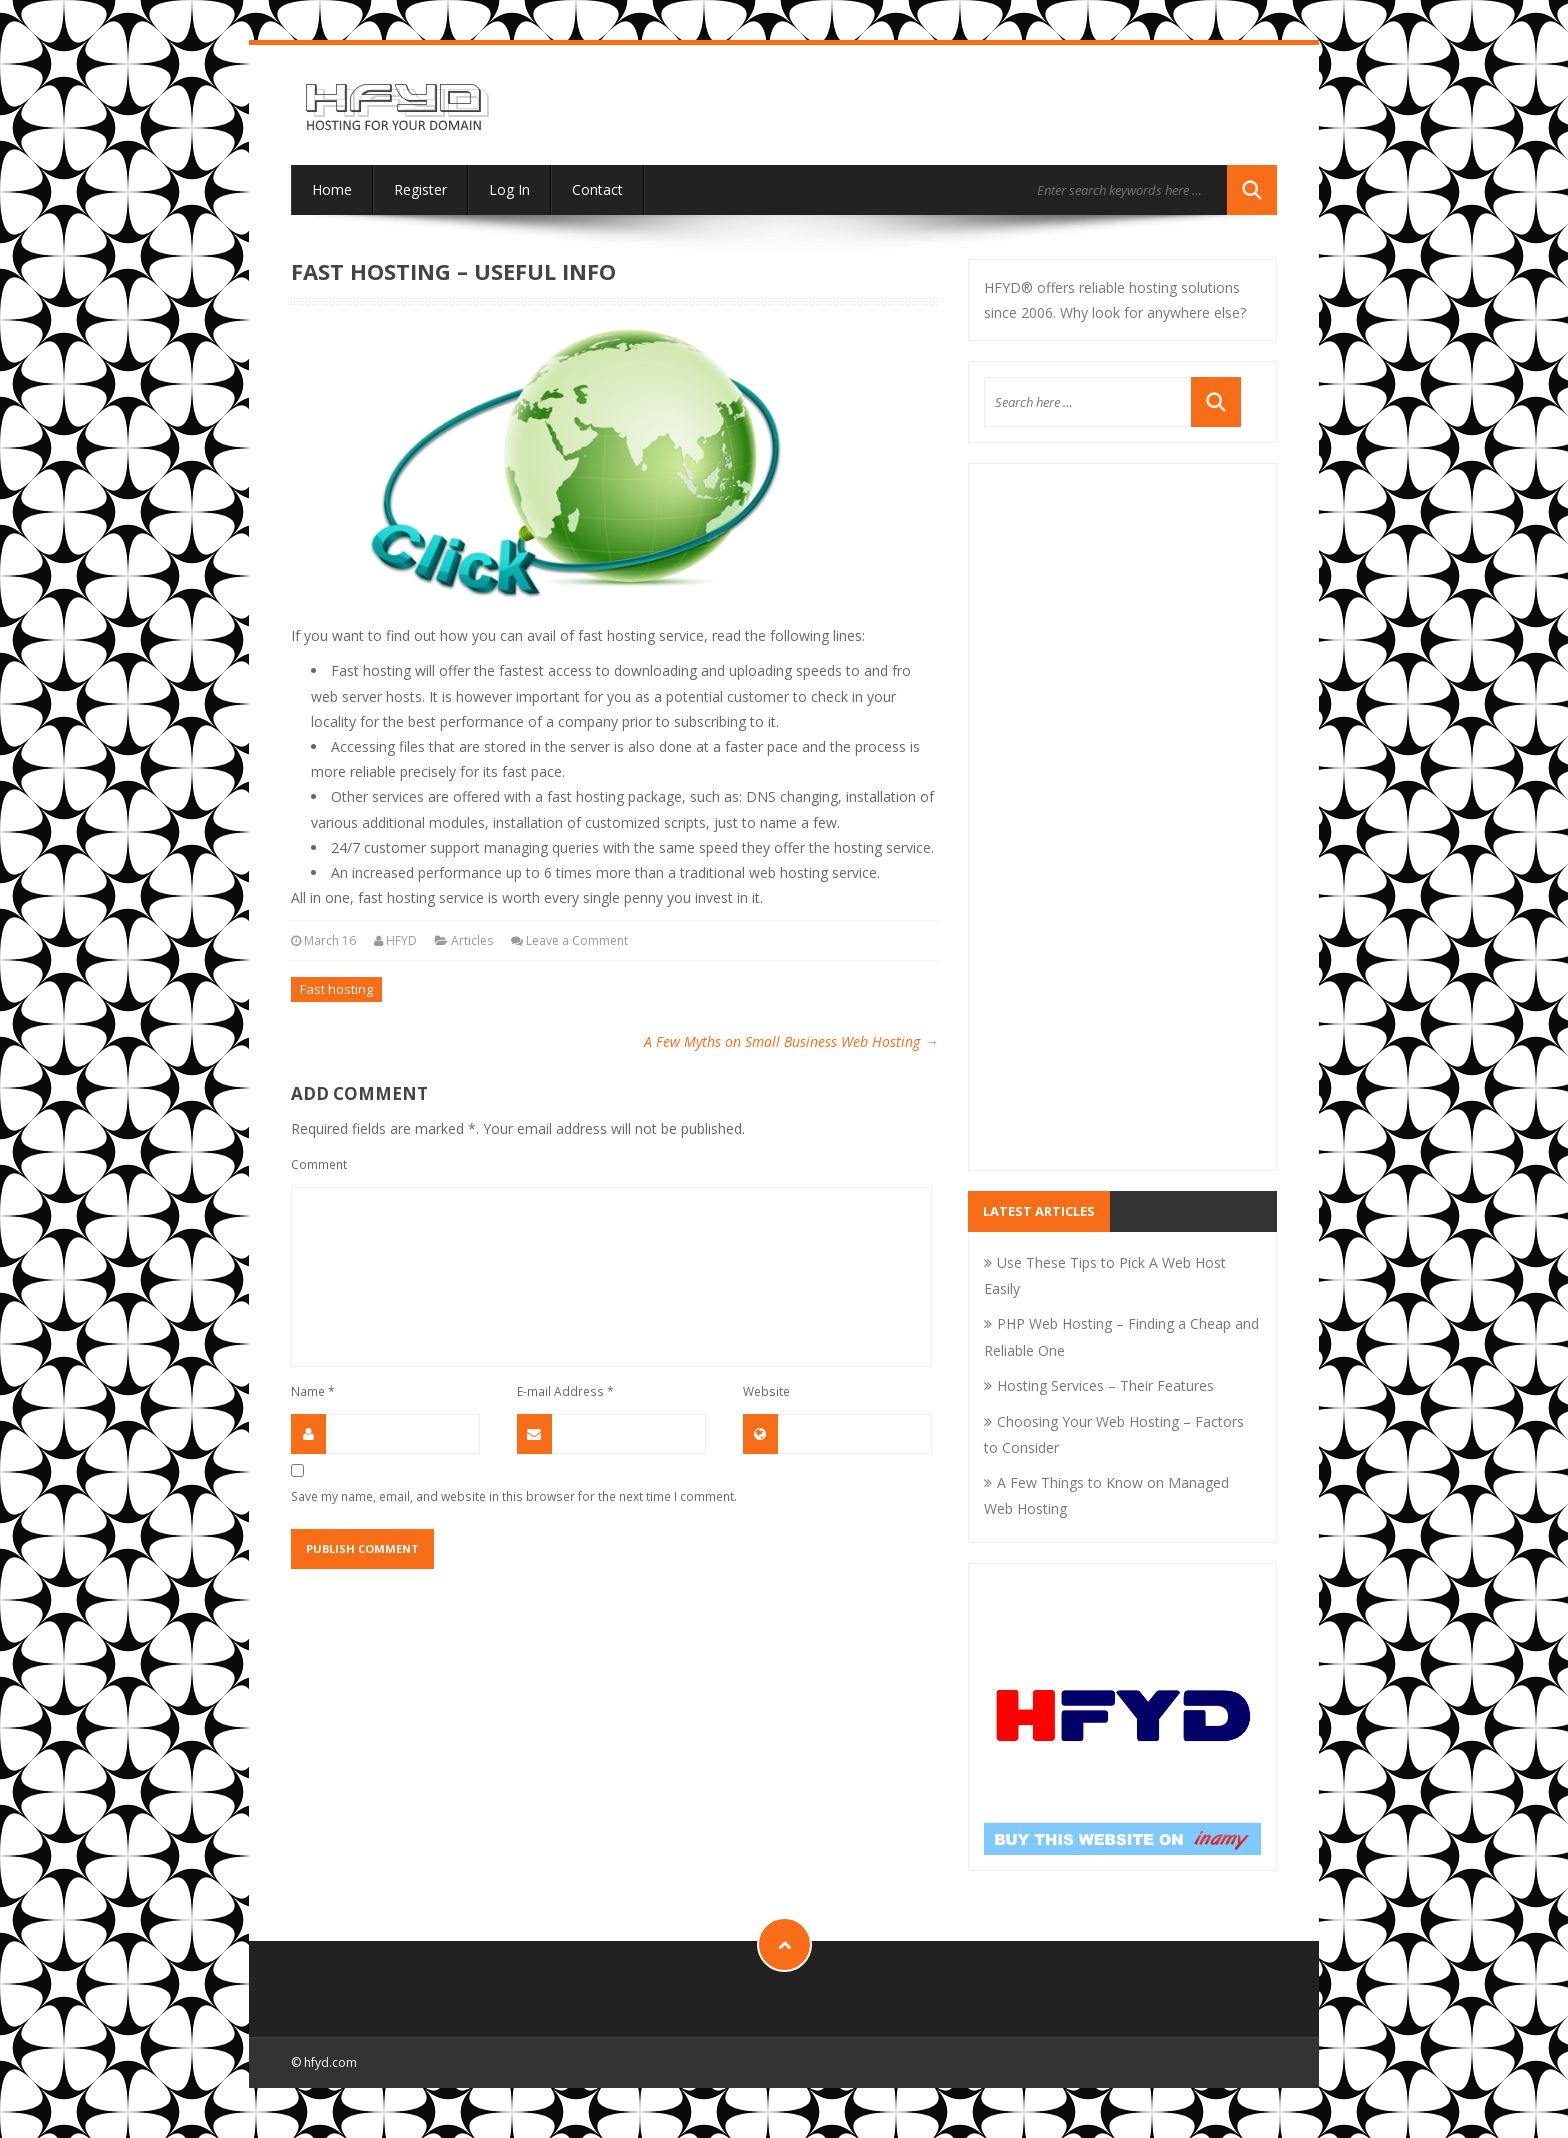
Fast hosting (336, 989)
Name (313, 1391)
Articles (472, 940)
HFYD (401, 940)
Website (766, 1391)
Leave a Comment (577, 940)
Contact (597, 189)
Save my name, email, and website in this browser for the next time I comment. (514, 1496)
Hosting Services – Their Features (1105, 1385)
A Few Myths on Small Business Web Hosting (791, 1041)
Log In (509, 189)
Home (332, 189)
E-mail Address (565, 1391)
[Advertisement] (1122, 830)
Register (420, 189)
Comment (319, 1164)
